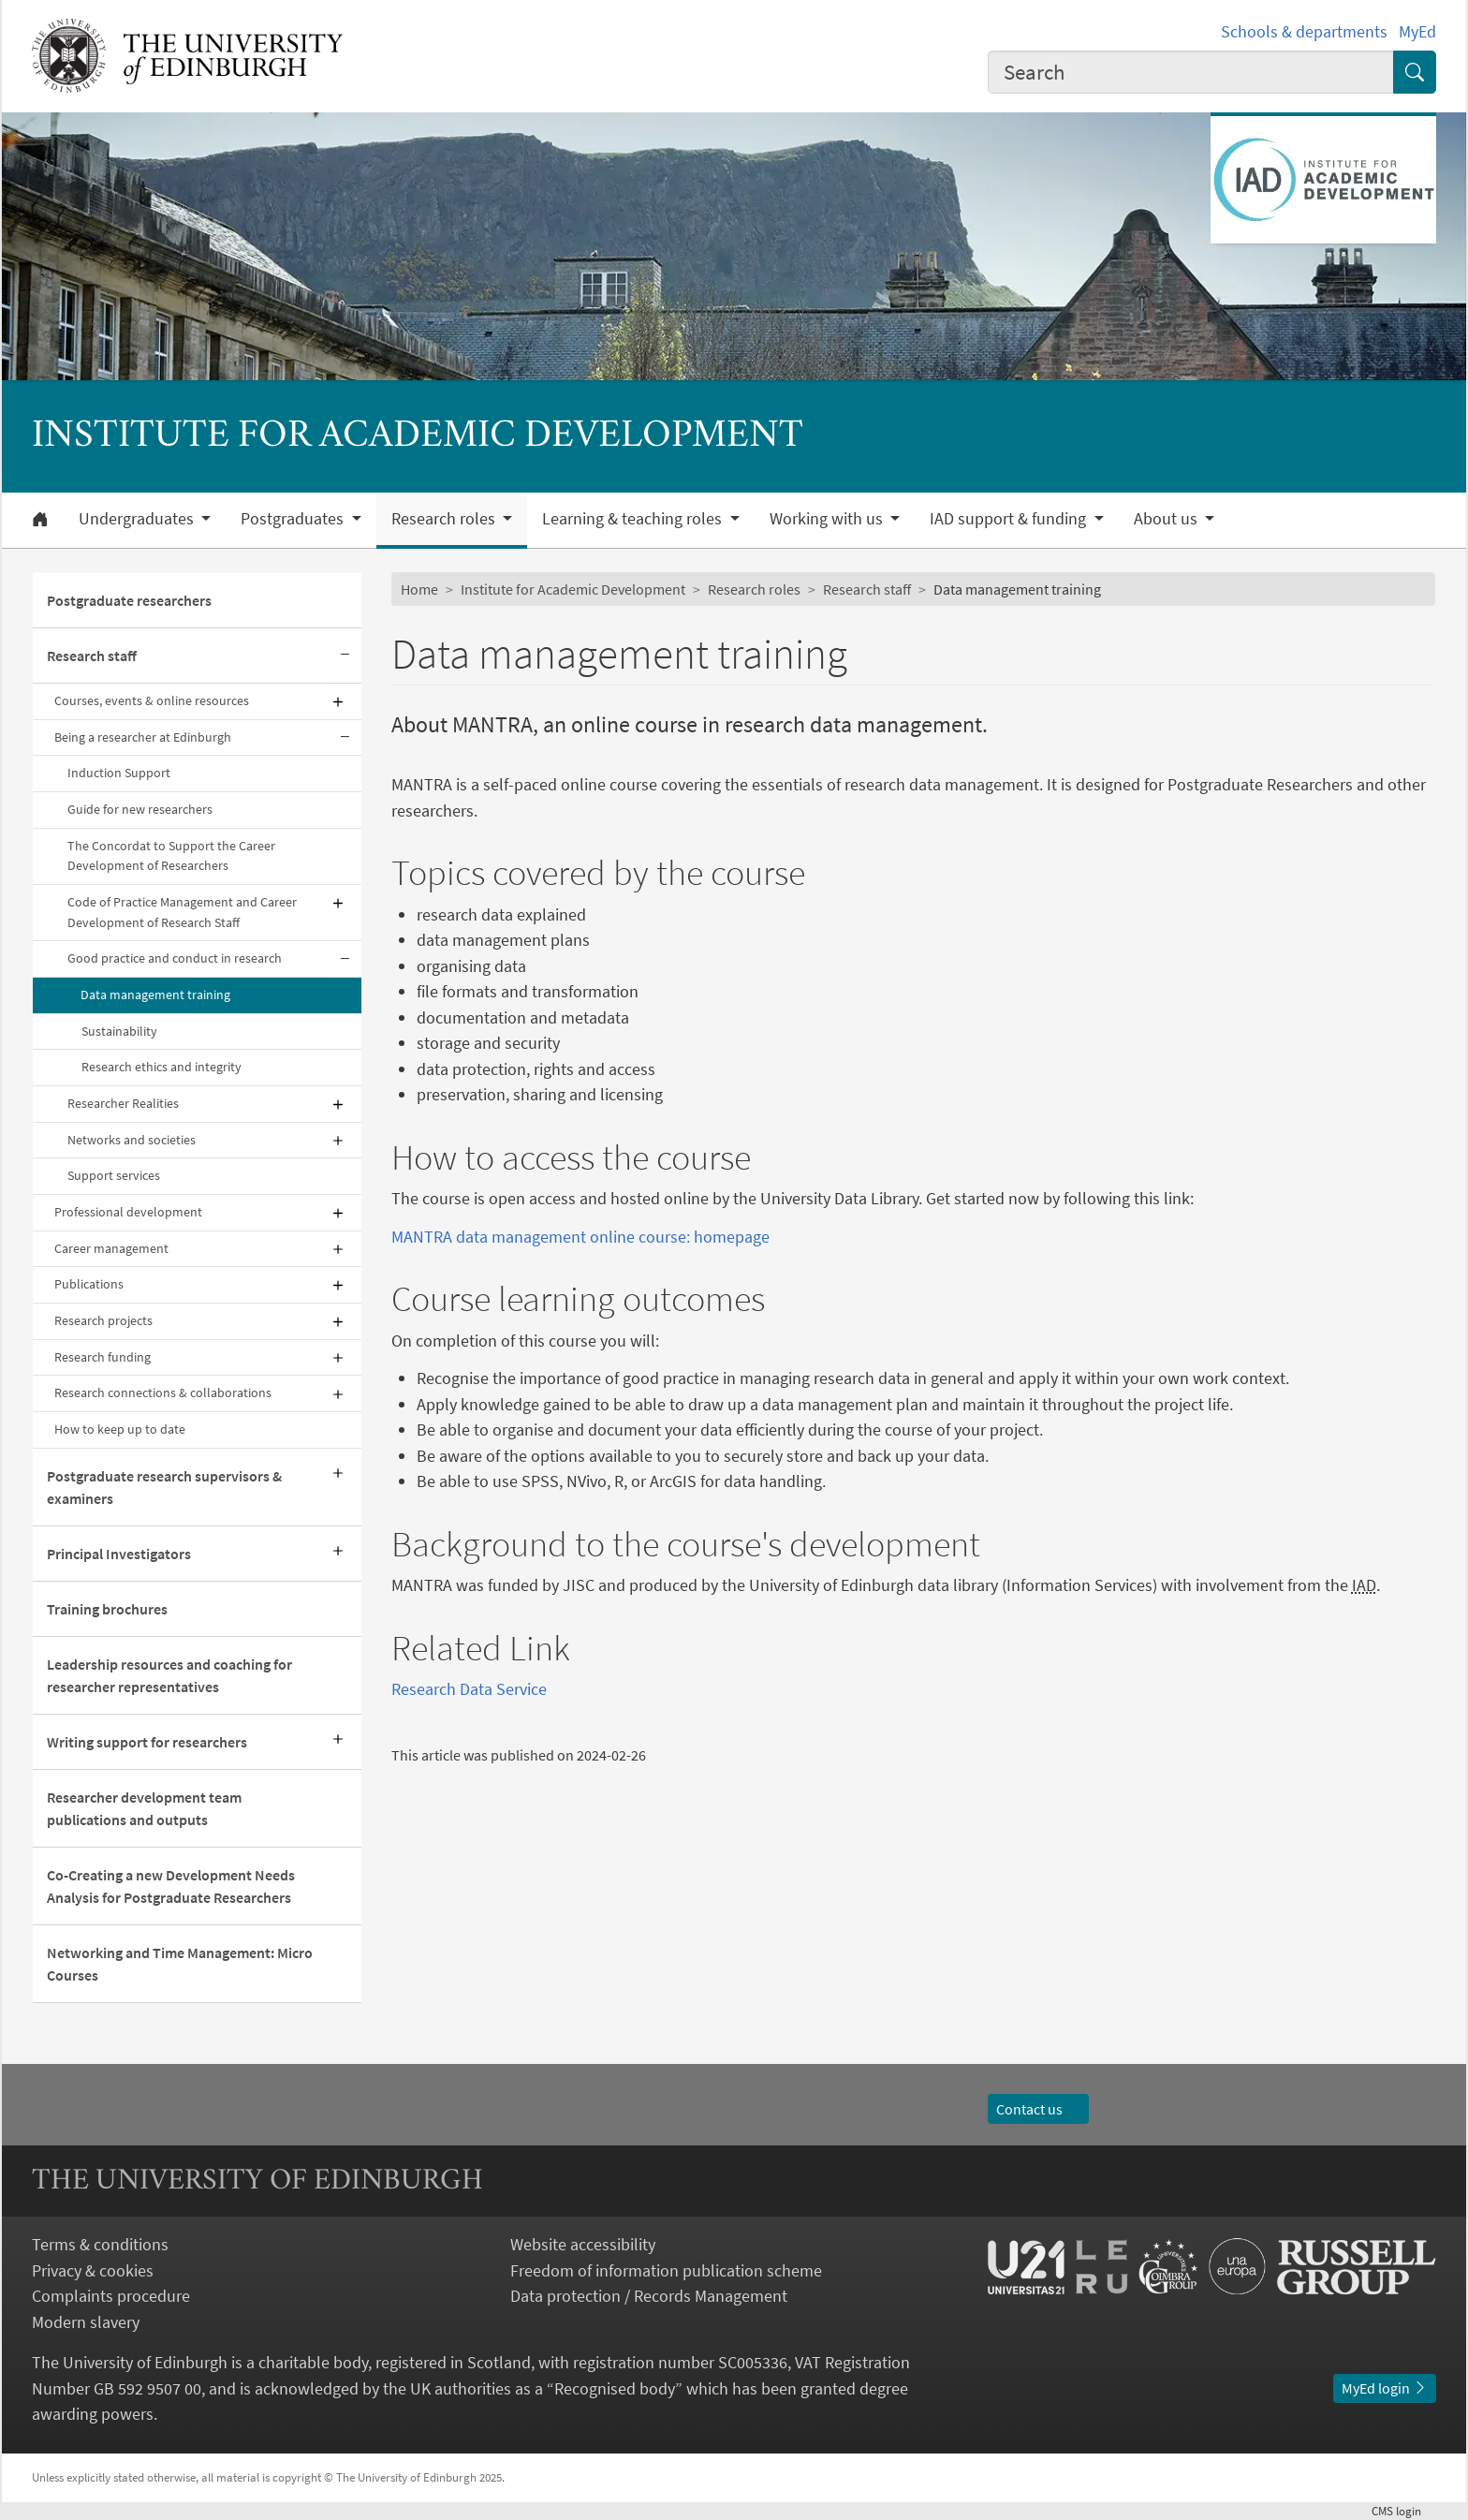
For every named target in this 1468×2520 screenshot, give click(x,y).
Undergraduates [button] (138, 518)
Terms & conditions (100, 2244)
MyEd (1417, 31)
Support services (113, 1175)
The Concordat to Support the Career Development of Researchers (171, 856)
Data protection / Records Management (648, 2295)
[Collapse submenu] (344, 656)
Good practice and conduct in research (174, 958)
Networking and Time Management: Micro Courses (180, 1963)
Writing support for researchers (147, 1741)
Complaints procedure (111, 2295)
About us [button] (1167, 518)
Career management (111, 1248)
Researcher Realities (123, 1103)
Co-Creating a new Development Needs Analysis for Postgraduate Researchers (171, 1886)
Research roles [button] (445, 518)
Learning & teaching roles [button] (634, 518)
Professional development (128, 1211)
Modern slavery (85, 2322)
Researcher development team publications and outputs (144, 1808)
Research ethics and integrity (161, 1066)
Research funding (102, 1356)
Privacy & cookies (93, 2270)
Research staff (92, 655)
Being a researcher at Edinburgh (142, 737)
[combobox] (1191, 72)
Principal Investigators (119, 1553)
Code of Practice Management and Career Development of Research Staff (182, 912)
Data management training (155, 994)
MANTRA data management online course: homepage (580, 1236)
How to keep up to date (119, 1429)
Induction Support (118, 772)
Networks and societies (131, 1139)
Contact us (1038, 2109)
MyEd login (1385, 2388)
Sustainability (119, 1031)
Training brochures (107, 1608)
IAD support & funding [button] (1010, 518)
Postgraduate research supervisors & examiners (164, 1487)
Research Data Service (469, 1689)
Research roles (754, 589)
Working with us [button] (828, 518)
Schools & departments (1304, 31)
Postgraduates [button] (294, 518)
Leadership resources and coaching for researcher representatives (169, 1675)
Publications (89, 1283)
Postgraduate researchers (129, 600)
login (1404, 2510)
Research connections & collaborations (163, 1392)
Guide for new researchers (140, 809)
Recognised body (614, 2388)
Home (419, 589)
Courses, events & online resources (151, 700)
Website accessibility (582, 2244)
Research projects (103, 1320)
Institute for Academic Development (573, 589)
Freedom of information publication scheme (666, 2270)
